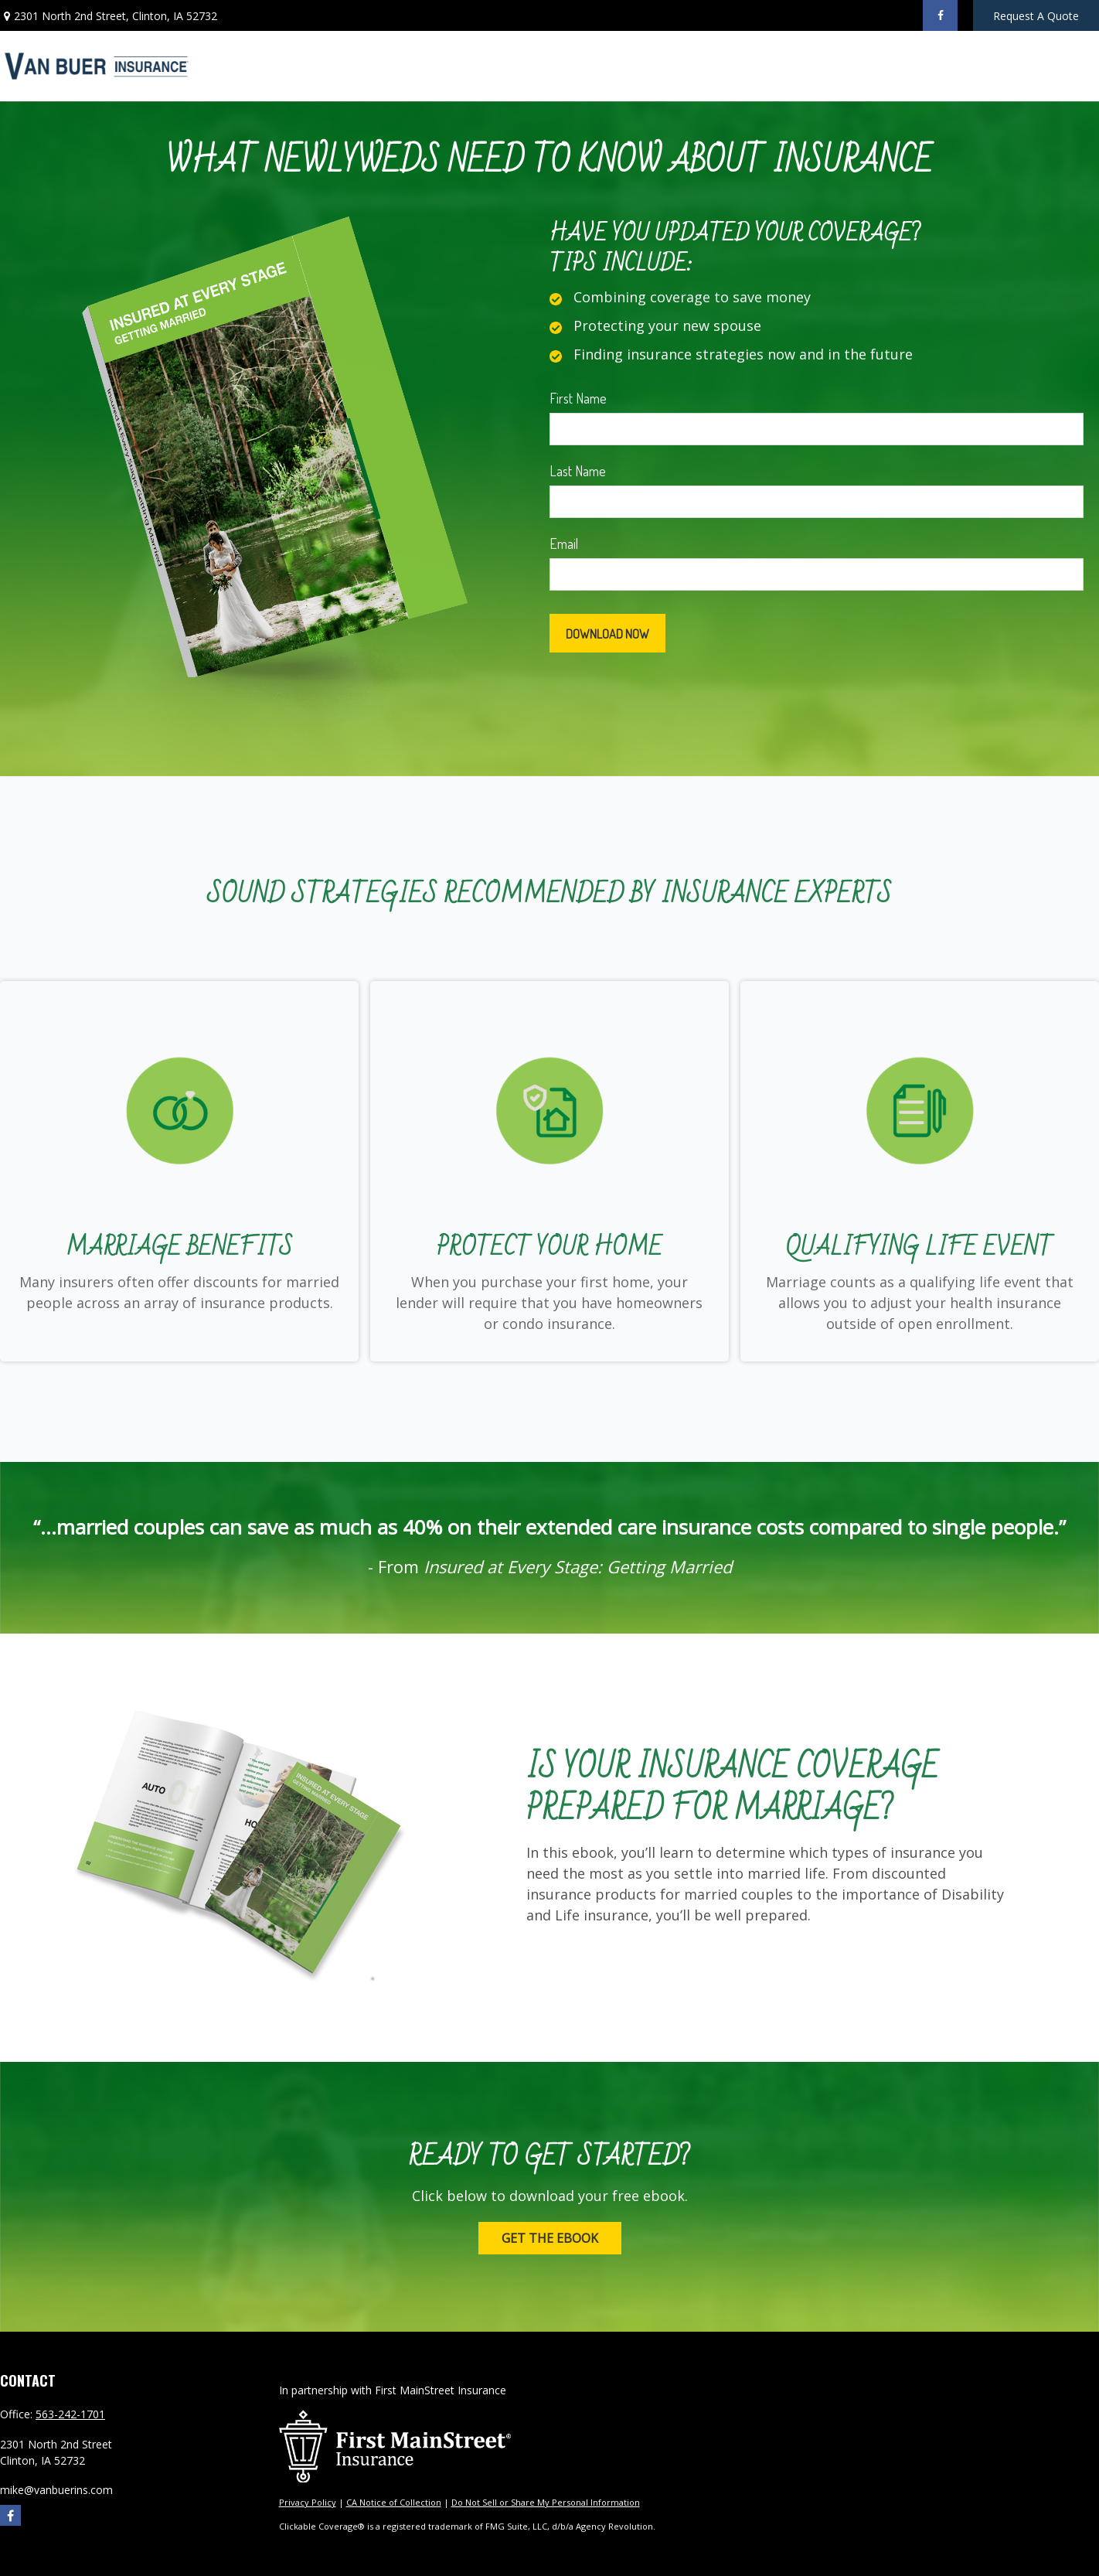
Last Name (578, 470)
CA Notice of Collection (393, 2502)
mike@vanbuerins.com (56, 2489)
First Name (578, 398)
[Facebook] (940, 15)
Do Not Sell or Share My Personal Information (545, 2502)
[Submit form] (607, 633)
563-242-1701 (70, 2414)
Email (564, 543)
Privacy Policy (307, 2502)
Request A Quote (1036, 16)
